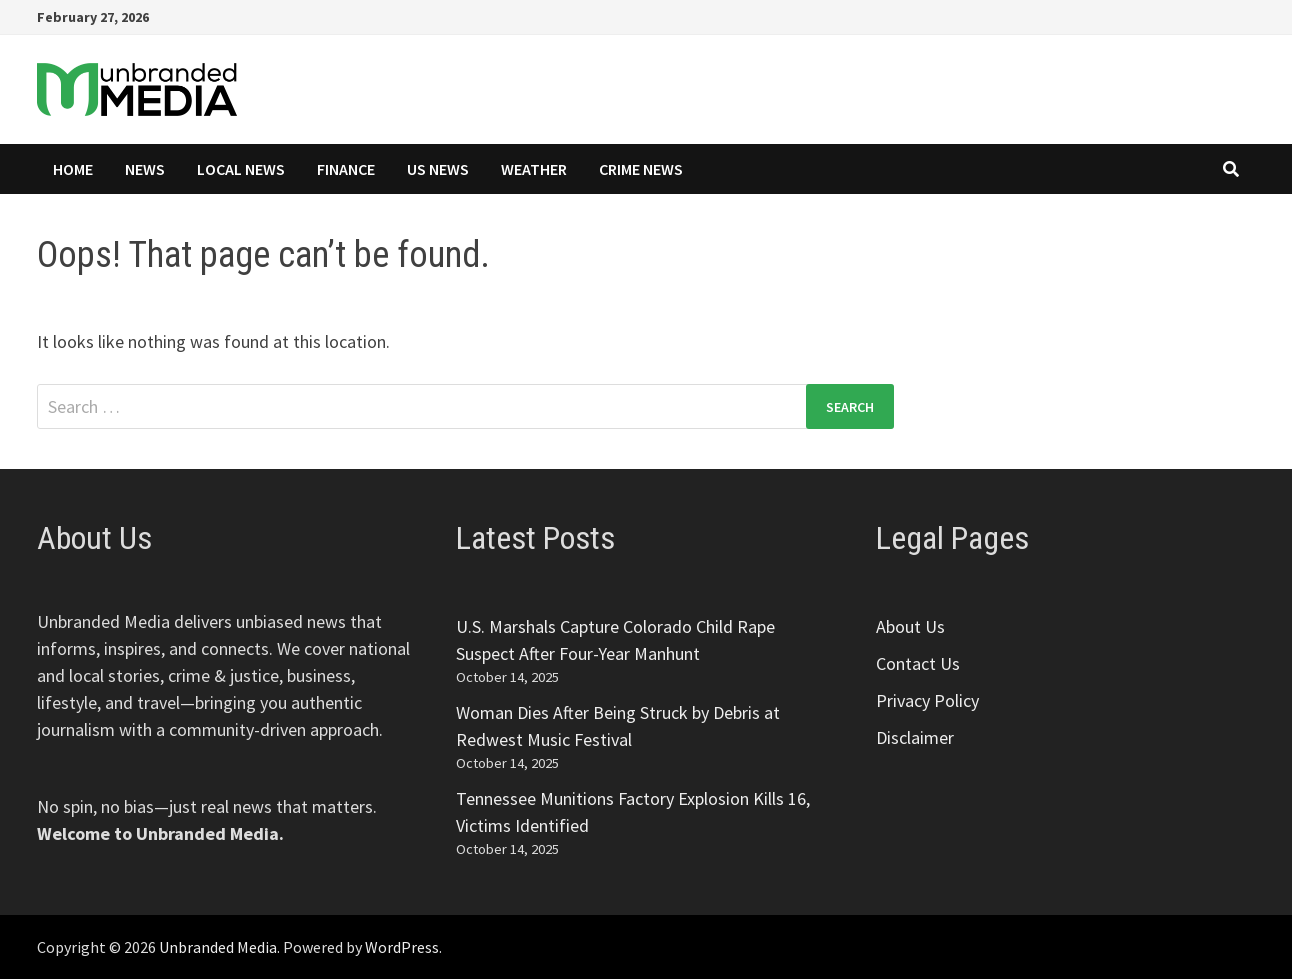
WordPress (402, 947)
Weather (534, 169)
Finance (346, 169)
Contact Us (918, 663)
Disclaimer (915, 737)
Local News (241, 169)
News (145, 169)
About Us (910, 626)
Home (73, 169)
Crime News (641, 169)
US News (438, 169)
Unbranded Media (218, 947)
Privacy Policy (927, 700)
